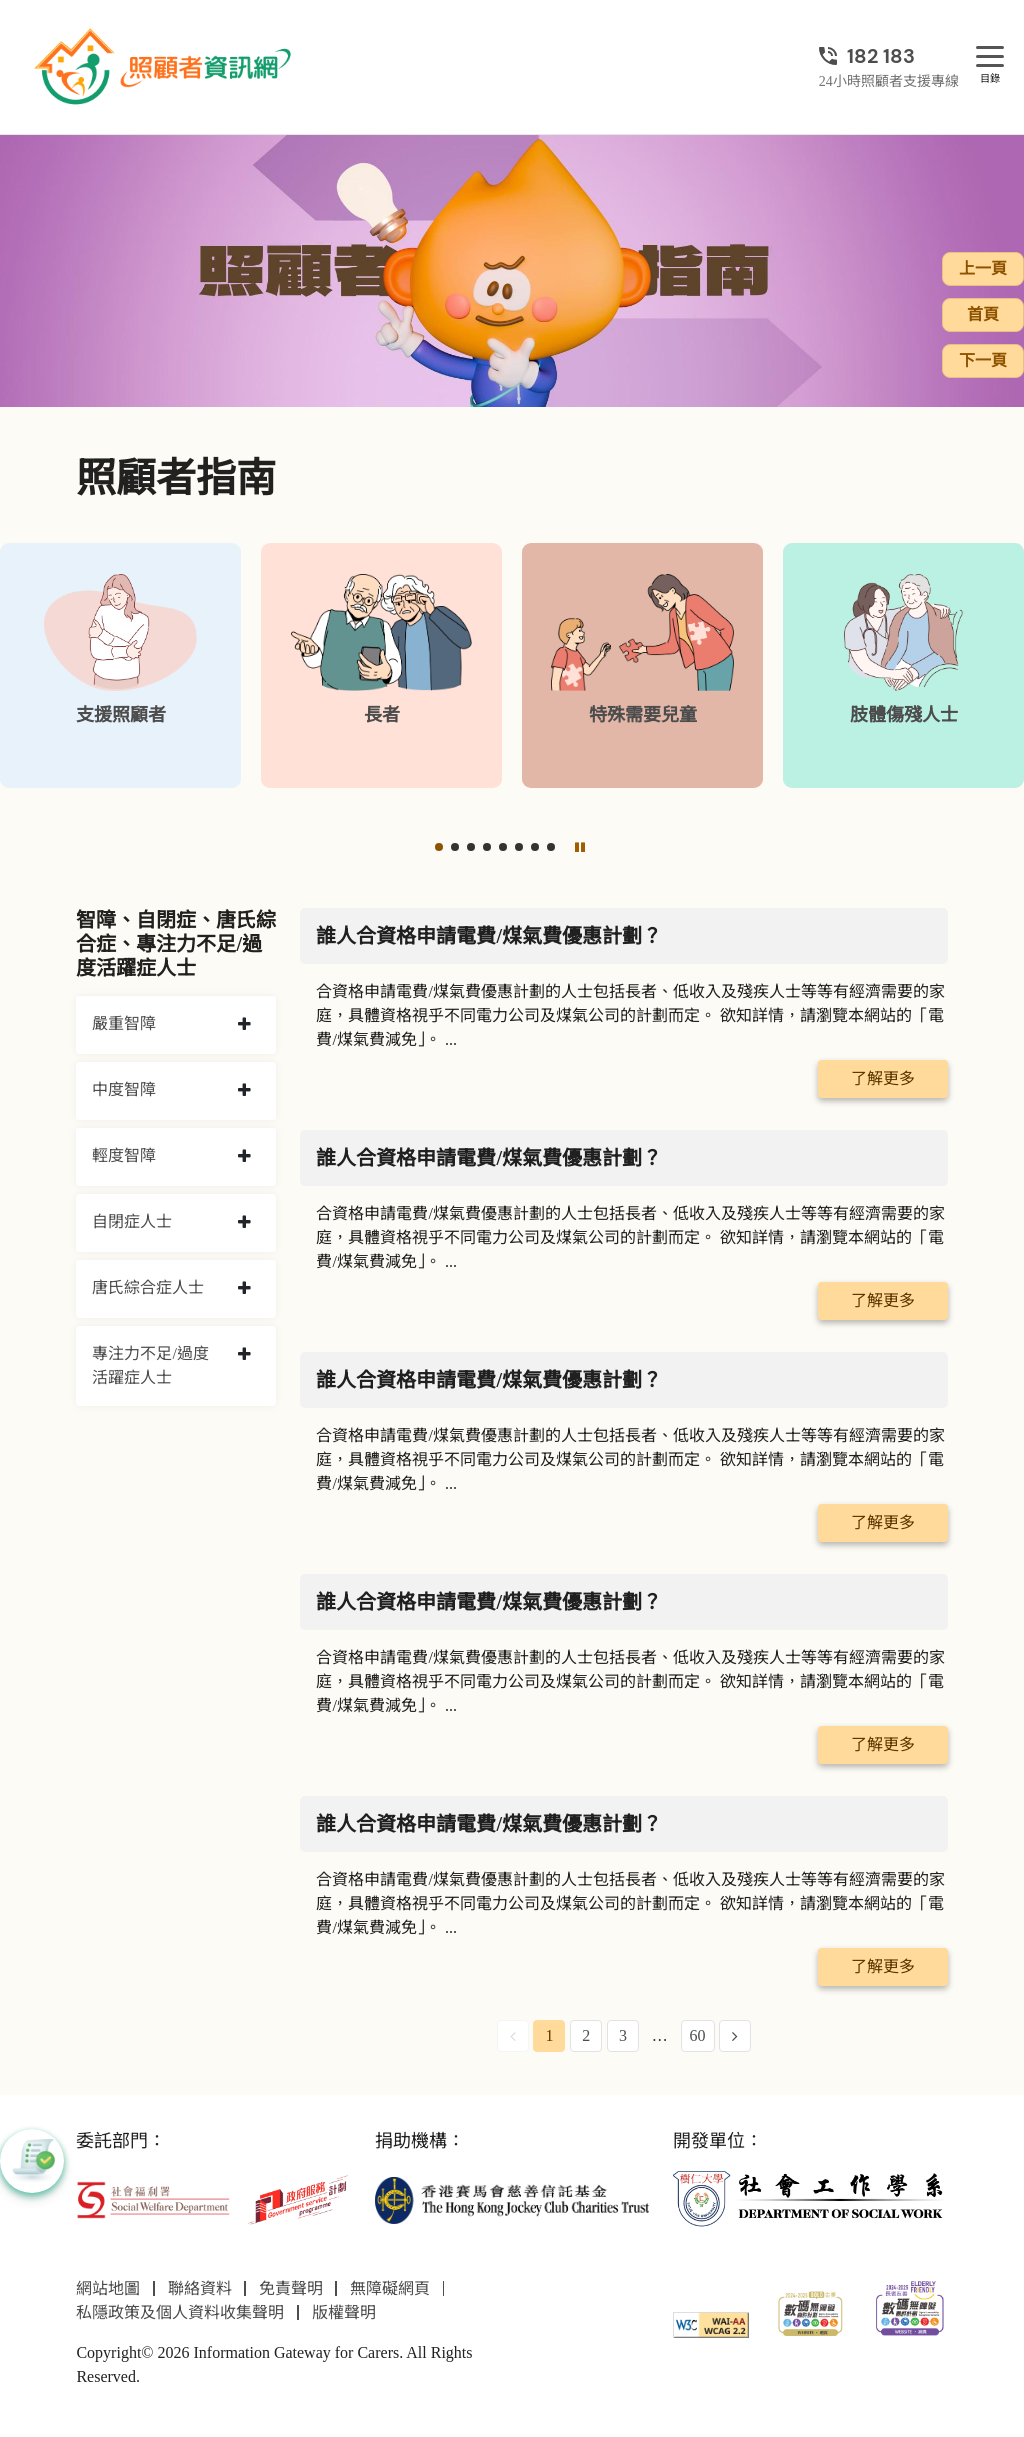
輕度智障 (124, 1155)
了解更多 (883, 1078)
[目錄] (990, 57)
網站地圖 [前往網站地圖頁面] (108, 2288)
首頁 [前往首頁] (983, 314)
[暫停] (580, 847)
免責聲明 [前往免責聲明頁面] (291, 2288)
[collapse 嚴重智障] (244, 1025)
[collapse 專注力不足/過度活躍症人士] (244, 1355)
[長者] (381, 665)
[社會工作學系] (810, 2198)
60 (698, 2035)
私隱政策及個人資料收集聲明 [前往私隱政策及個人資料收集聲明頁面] (180, 2312)
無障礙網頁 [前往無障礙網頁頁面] (390, 2288)
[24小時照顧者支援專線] (889, 56)
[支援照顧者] (120, 665)
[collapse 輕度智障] (244, 1157)
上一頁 (983, 268)
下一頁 (983, 360)
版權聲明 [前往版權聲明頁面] (344, 2312)
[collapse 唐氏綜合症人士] (244, 1289)
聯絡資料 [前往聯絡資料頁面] (200, 2288)
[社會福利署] (152, 2198)
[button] (439, 847)
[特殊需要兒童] (642, 665)
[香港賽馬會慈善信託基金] (512, 2198)
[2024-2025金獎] (810, 2312)
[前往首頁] (165, 67)
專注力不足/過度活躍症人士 (150, 1365)
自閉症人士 (132, 1221)
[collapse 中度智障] (244, 1091)
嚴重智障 (124, 1023)
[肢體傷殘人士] (903, 665)
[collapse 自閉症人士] (244, 1223)
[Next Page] (735, 2036)
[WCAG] (710, 2323)
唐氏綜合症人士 (148, 1287)
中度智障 (124, 1089)
